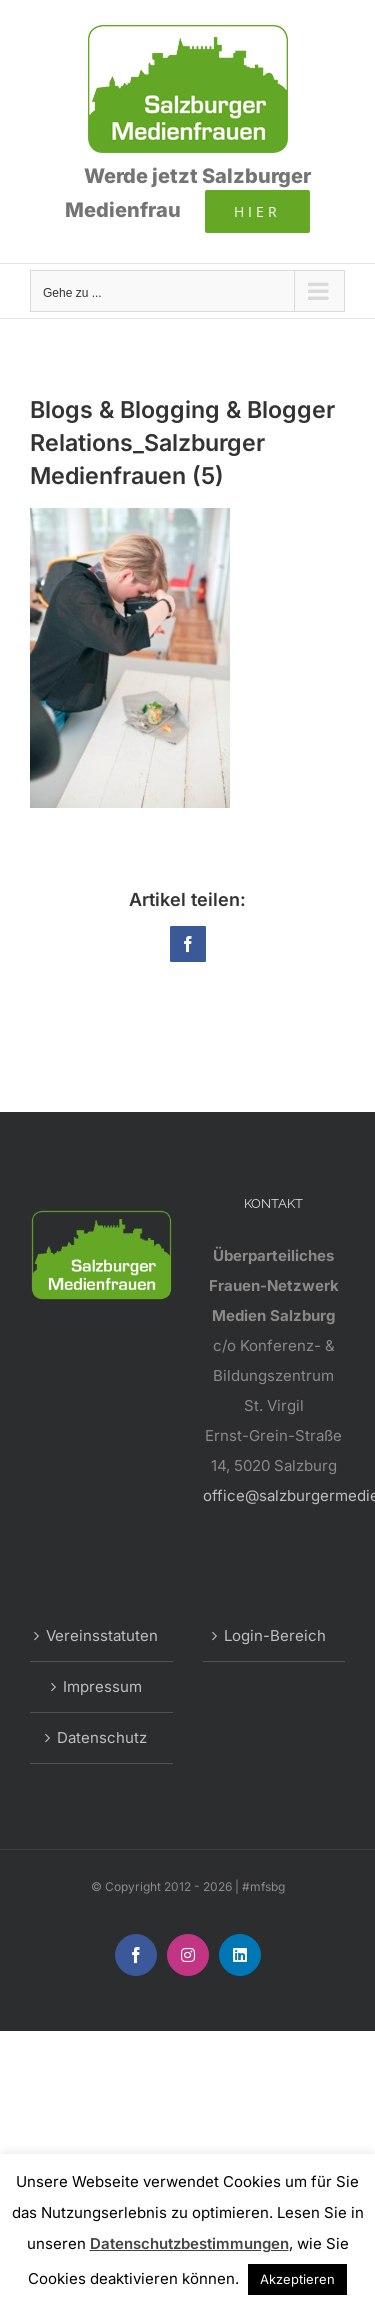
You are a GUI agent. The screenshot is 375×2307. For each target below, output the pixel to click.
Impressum (102, 1686)
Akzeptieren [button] (297, 2279)
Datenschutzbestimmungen (189, 2243)
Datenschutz (102, 1737)
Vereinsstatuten (102, 1635)
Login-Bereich (275, 1635)
